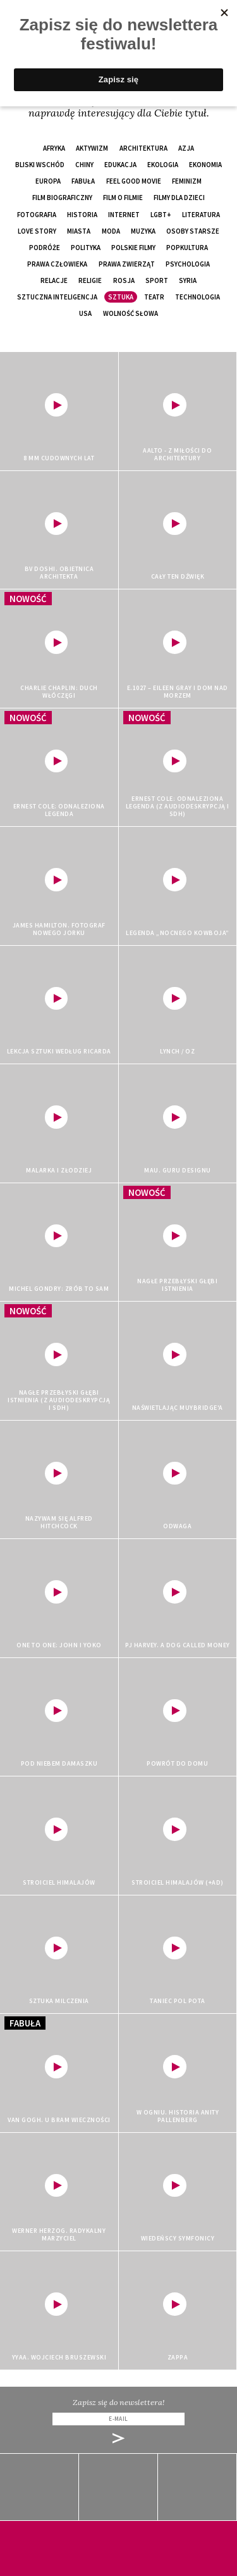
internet (124, 214)
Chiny (84, 164)
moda (111, 231)
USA (85, 313)
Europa (48, 181)
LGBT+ (160, 214)
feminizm (187, 181)
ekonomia (205, 164)
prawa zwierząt (127, 264)
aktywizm (92, 148)
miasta (78, 231)
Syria (188, 280)
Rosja (124, 280)
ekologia (162, 164)
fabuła (83, 181)
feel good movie (133, 181)
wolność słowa (130, 313)
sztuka (120, 296)
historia (82, 214)
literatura (201, 214)
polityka (85, 247)
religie (90, 280)
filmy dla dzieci (179, 197)
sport (156, 280)
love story (37, 231)
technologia (197, 296)
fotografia (36, 214)
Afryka (54, 148)
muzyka (143, 231)
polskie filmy (133, 247)
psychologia (188, 264)
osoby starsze (192, 231)
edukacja (120, 164)
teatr (154, 296)
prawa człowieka (57, 264)
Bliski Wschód (39, 164)
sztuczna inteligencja (57, 296)
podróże (44, 247)
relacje (54, 280)
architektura (143, 148)
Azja (186, 148)
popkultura (187, 247)
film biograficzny (62, 197)
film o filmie (123, 197)
